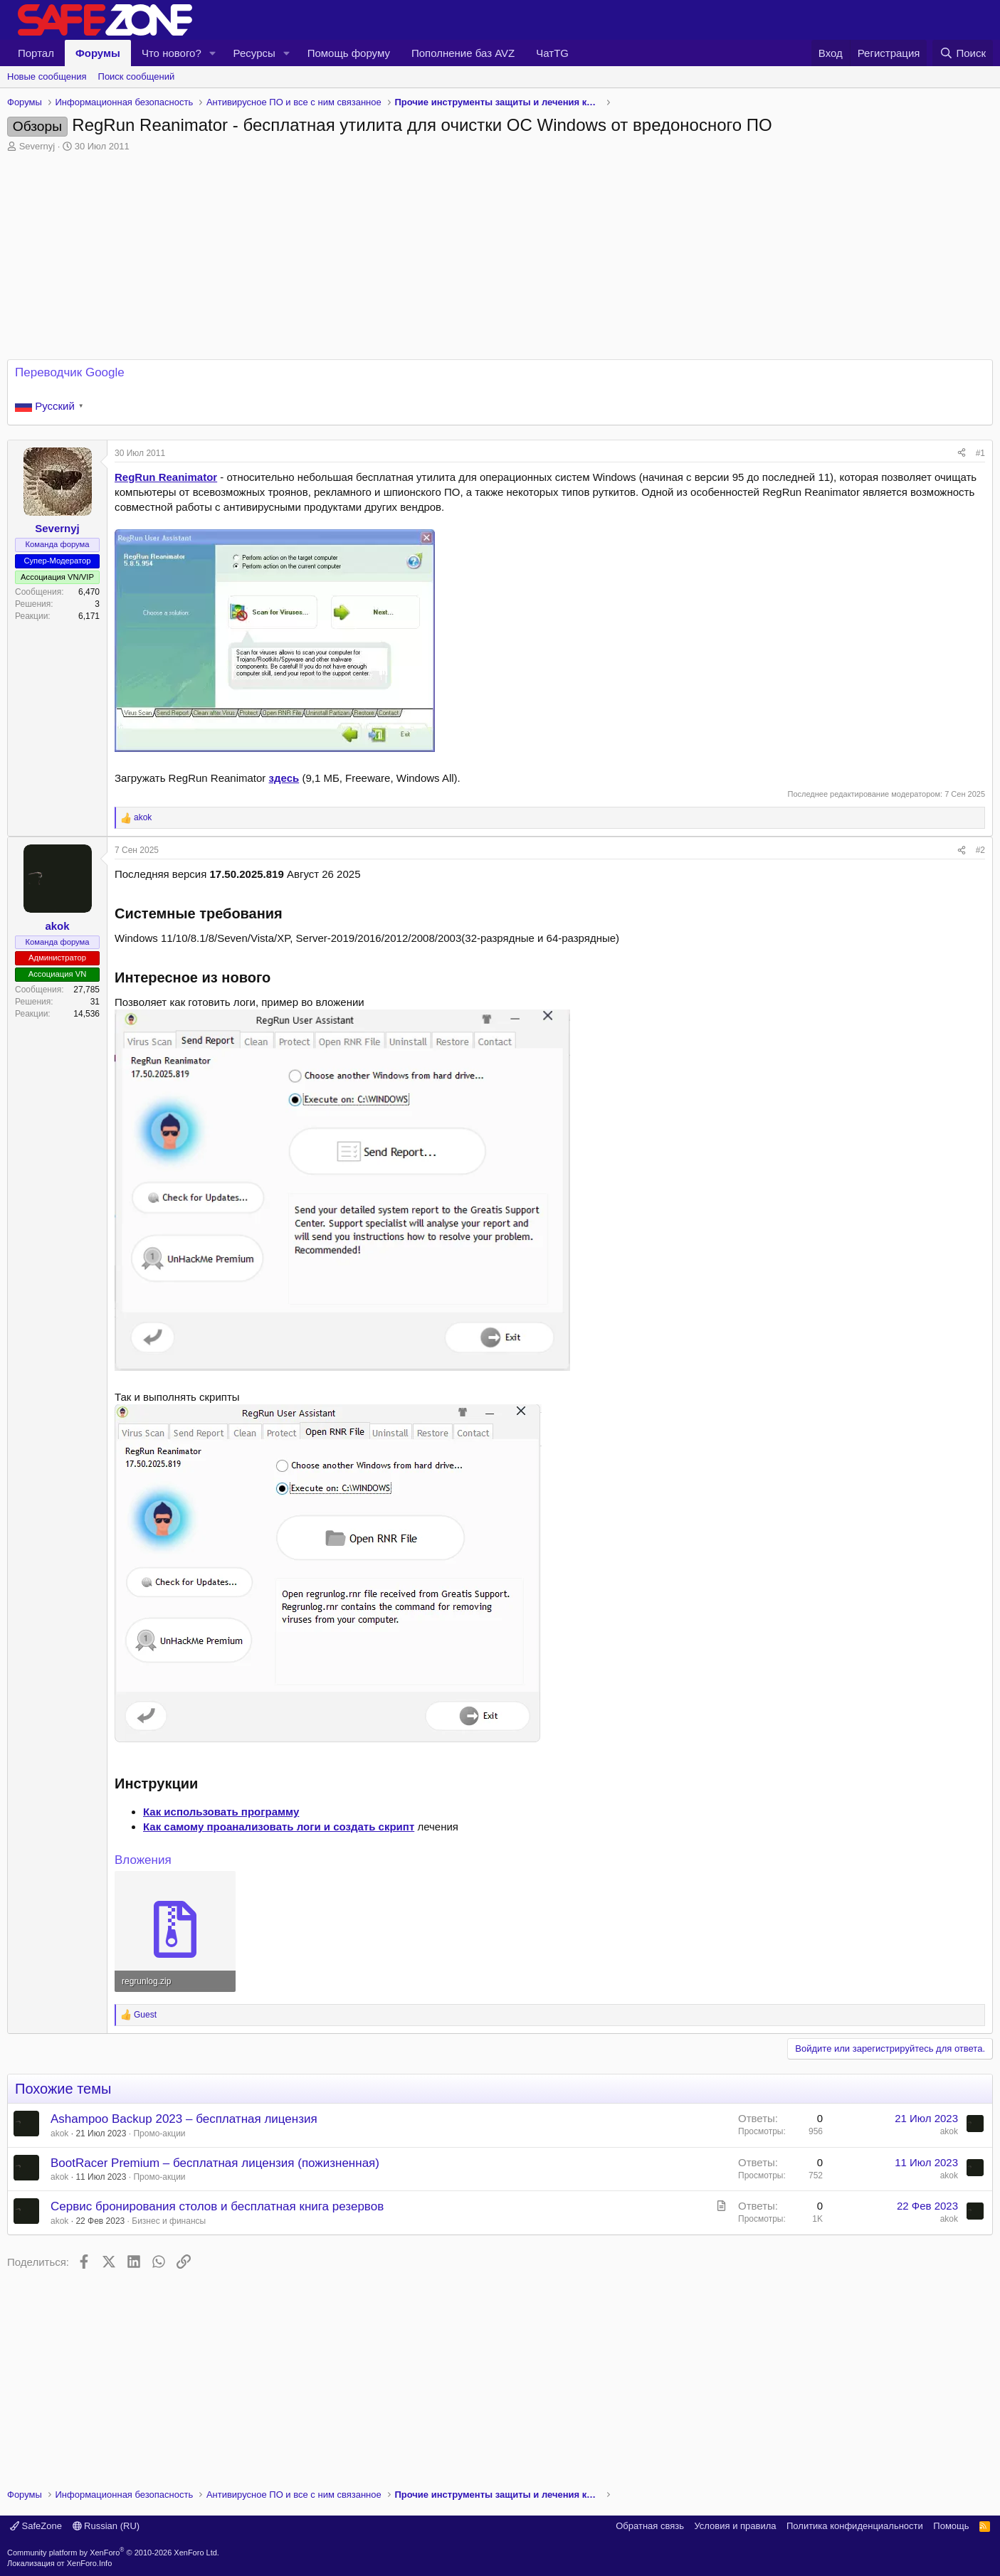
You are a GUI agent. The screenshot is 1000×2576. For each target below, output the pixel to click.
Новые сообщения (47, 76)
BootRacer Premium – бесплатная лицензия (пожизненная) (215, 2163)
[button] (213, 53)
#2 (980, 850)
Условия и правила (735, 2526)
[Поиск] (962, 53)
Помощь (951, 2526)
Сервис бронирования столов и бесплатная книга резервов (217, 2206)
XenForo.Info (89, 2563)
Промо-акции (159, 2133)
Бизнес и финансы (169, 2221)
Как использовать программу (221, 1812)
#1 (980, 453)
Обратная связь (650, 2526)
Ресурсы (254, 53)
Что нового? (171, 53)
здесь (284, 778)
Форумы (97, 53)
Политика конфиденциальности (854, 2526)
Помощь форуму (348, 53)
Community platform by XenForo (113, 2552)
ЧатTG (552, 53)
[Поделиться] (961, 453)
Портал (36, 53)
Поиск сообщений (136, 76)
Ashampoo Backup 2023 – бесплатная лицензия (184, 2119)
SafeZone (36, 2526)
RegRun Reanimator (166, 477)
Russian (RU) (106, 2526)
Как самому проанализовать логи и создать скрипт (278, 1826)
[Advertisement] (500, 2374)
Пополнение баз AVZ (463, 53)
